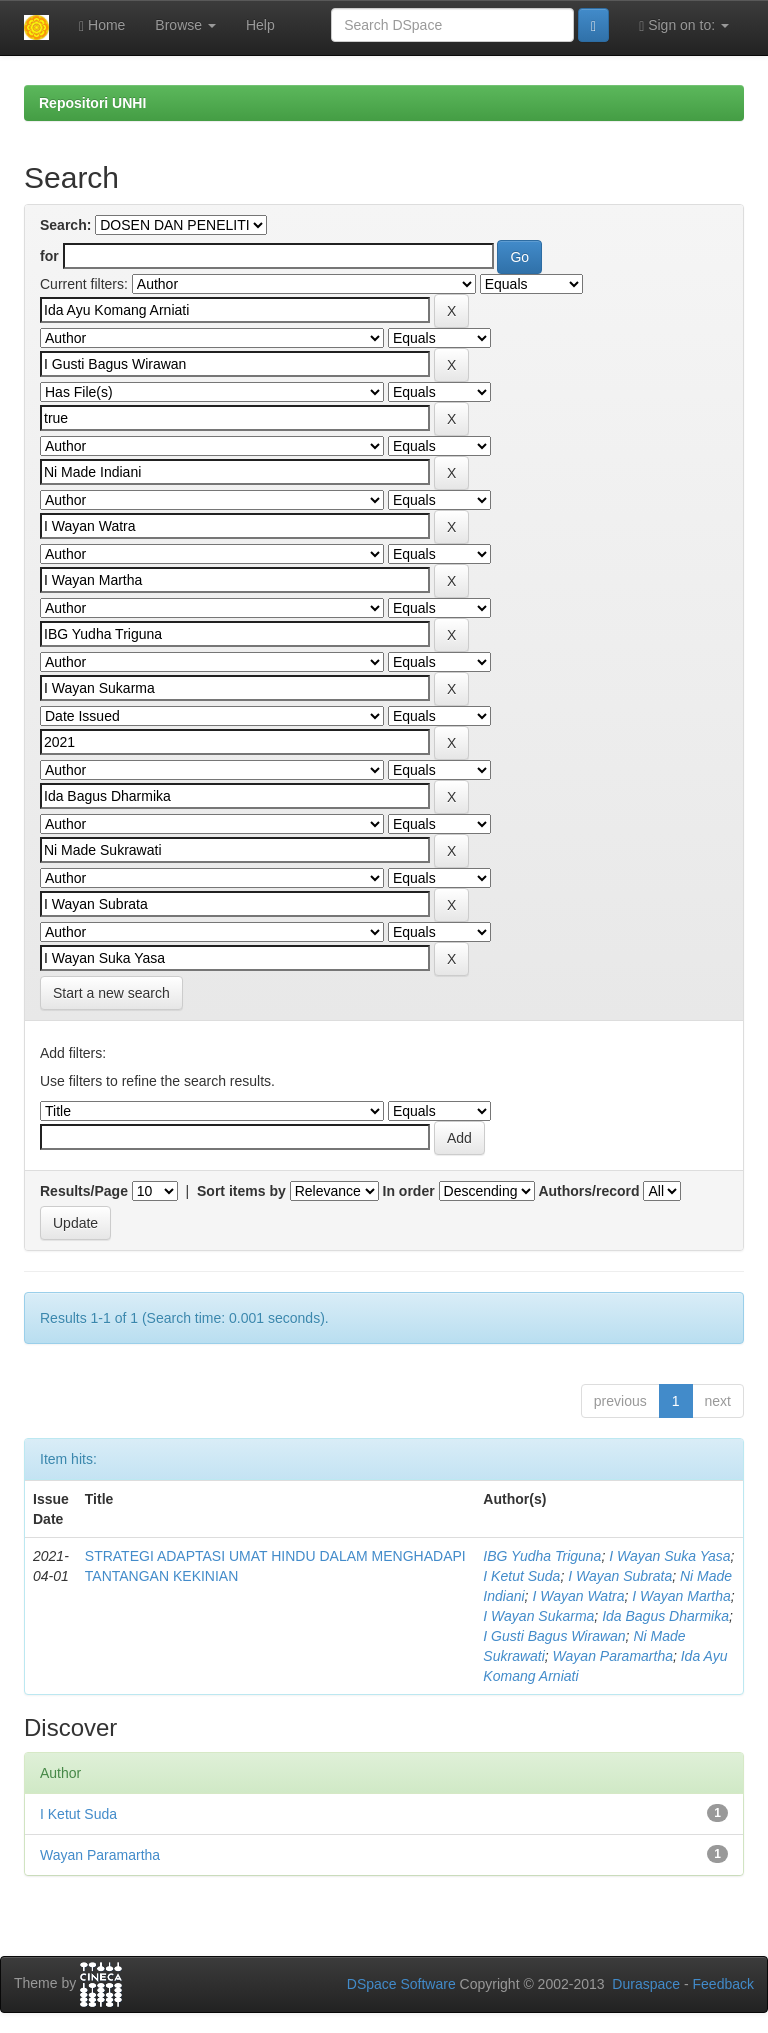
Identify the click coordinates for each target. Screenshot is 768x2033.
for (49, 256)
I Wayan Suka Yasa (669, 1556)
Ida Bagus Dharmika (665, 1616)
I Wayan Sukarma (538, 1616)
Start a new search (111, 993)
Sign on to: (684, 25)
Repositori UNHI (92, 103)
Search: (65, 225)
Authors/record (588, 1191)
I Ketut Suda (521, 1576)
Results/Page (84, 1191)
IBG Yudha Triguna (542, 1556)
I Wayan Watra (578, 1596)
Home (102, 25)
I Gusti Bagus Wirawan (554, 1636)
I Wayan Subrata (620, 1576)
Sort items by (241, 1191)
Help (260, 25)
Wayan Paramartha (613, 1656)
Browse (185, 25)
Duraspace (646, 1984)
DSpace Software (401, 1984)
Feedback (723, 1984)
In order (409, 1191)
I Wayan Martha (681, 1596)
